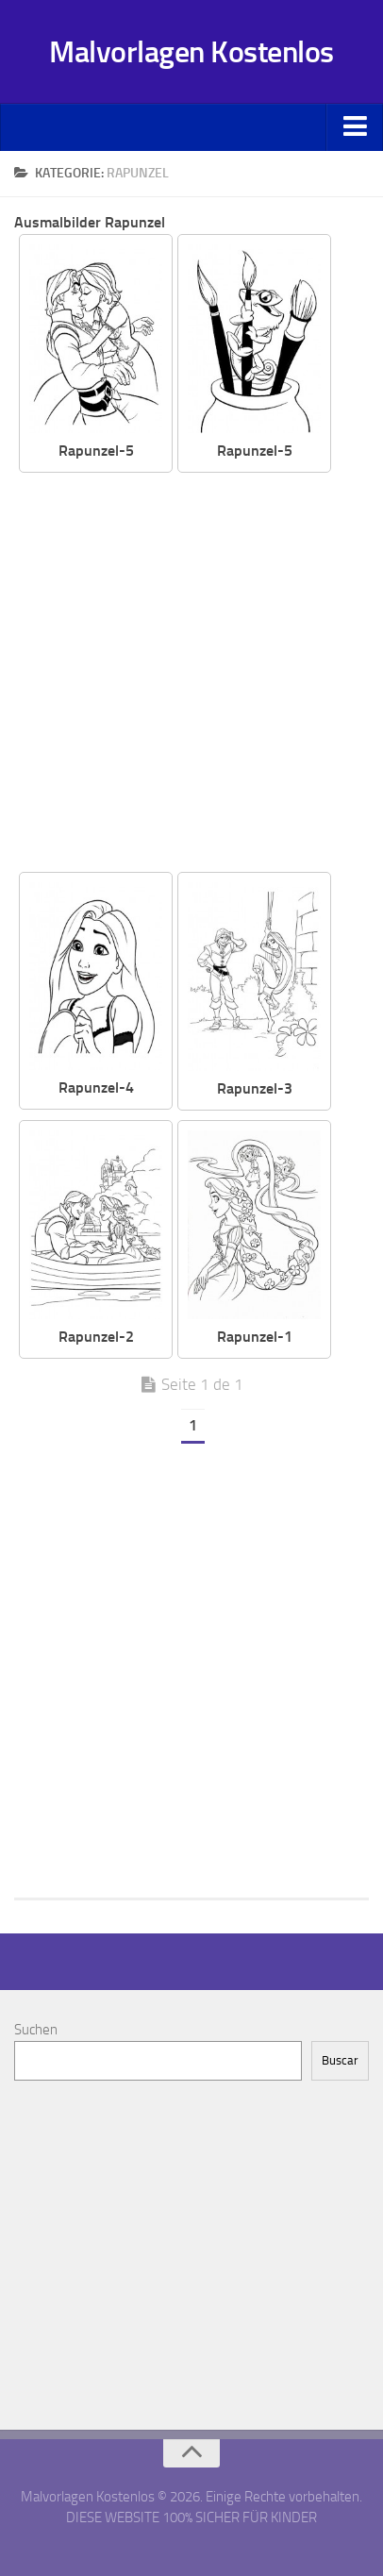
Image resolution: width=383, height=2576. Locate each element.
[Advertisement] (191, 673)
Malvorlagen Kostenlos (191, 52)
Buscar (340, 2060)
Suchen (36, 2029)
